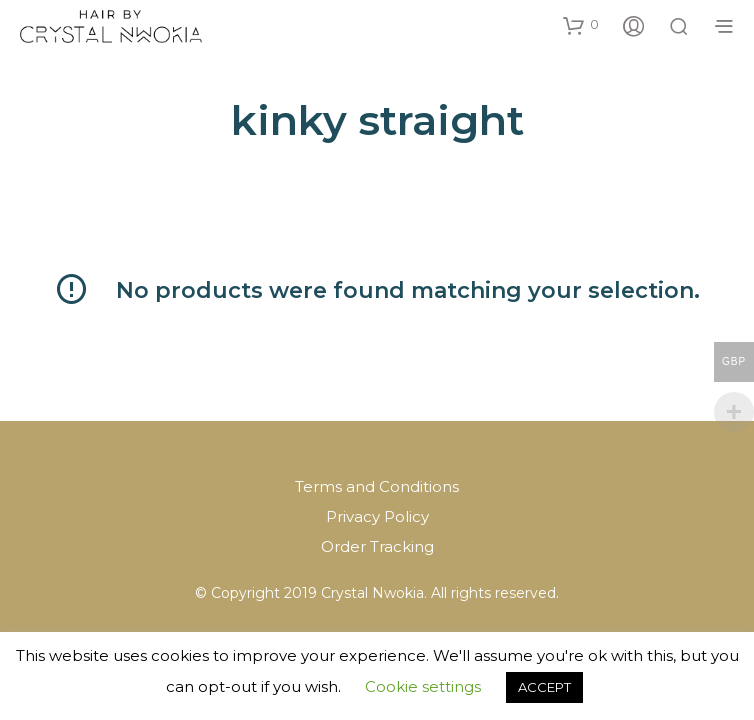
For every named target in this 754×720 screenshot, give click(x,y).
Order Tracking (377, 546)
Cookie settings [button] (423, 686)
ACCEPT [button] (544, 687)
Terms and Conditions (377, 486)
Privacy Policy (377, 516)
